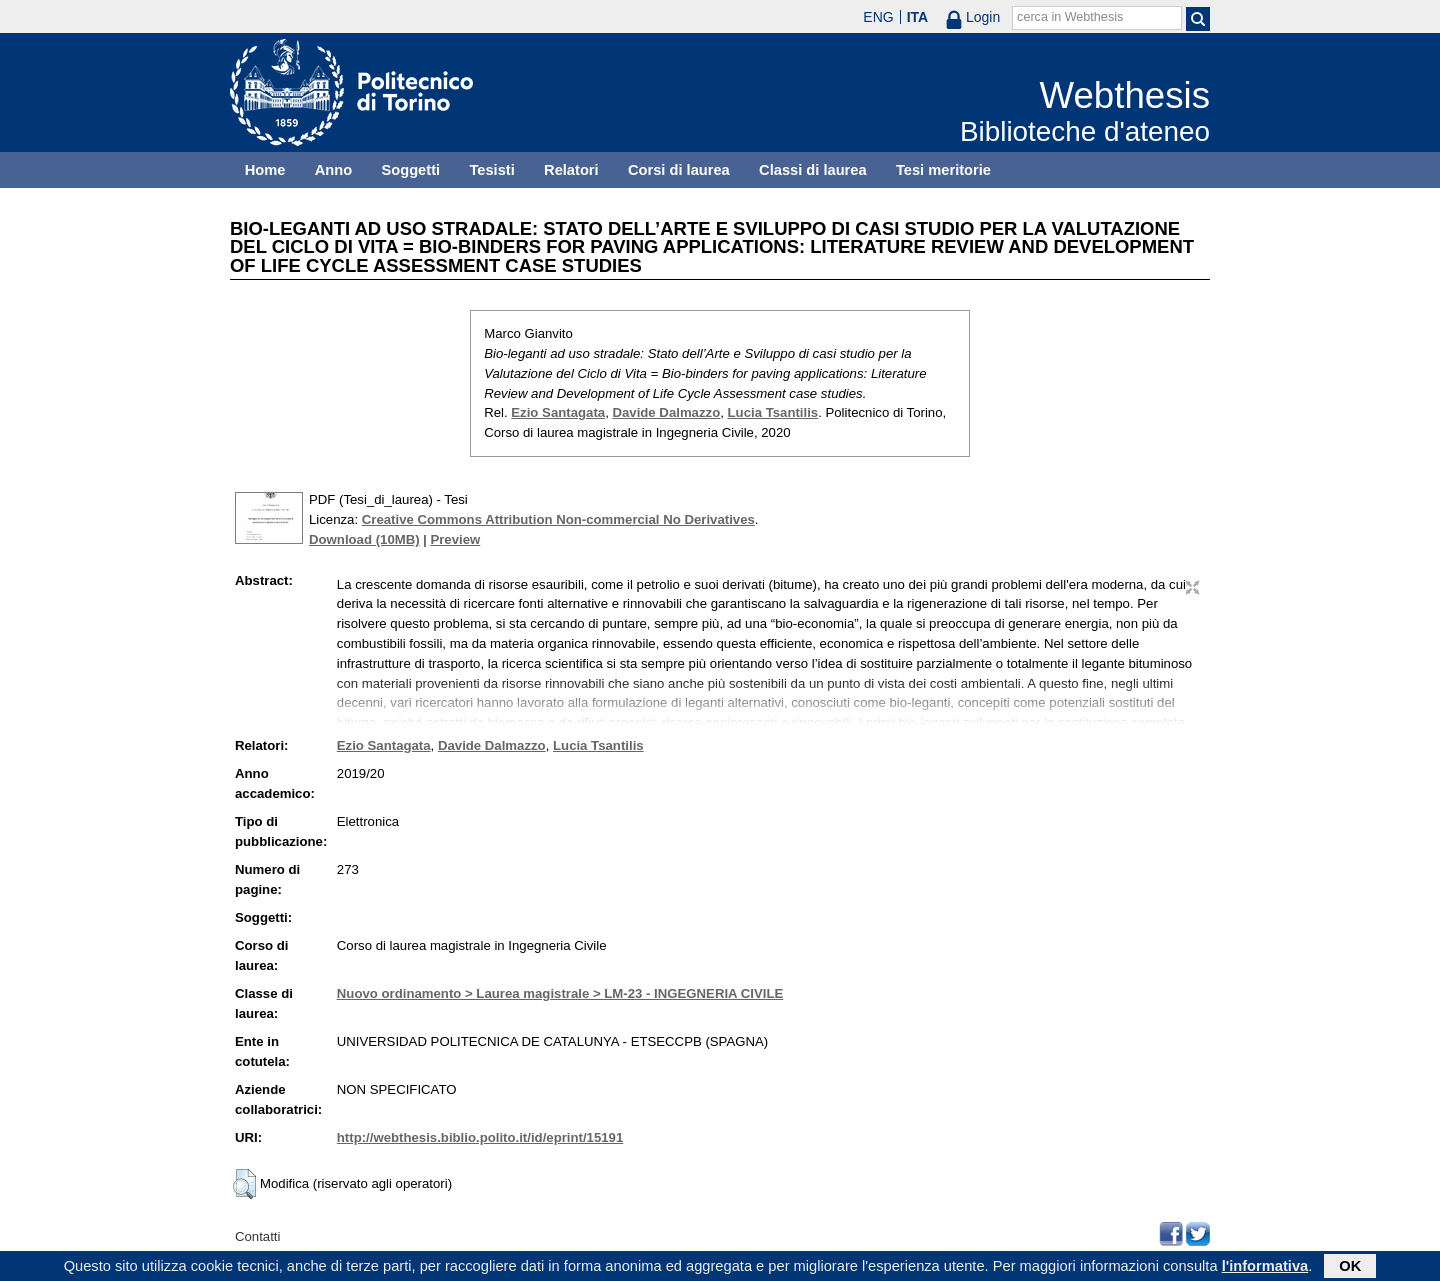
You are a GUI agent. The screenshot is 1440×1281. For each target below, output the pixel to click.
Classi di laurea (813, 170)
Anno (333, 170)
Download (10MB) (364, 539)
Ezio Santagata (558, 412)
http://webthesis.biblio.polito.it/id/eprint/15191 (480, 1137)
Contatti (257, 1236)
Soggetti (410, 170)
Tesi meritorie (943, 170)
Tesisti (491, 170)
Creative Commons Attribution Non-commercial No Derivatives (558, 519)
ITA (918, 17)
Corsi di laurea (679, 170)
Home (265, 170)
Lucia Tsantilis (773, 412)
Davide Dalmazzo (666, 412)
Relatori (571, 170)
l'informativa (1265, 1268)
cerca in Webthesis (1070, 17)
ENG (878, 17)
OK (1350, 1268)
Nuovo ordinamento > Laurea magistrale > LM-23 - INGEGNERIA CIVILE (560, 993)
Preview (455, 539)
